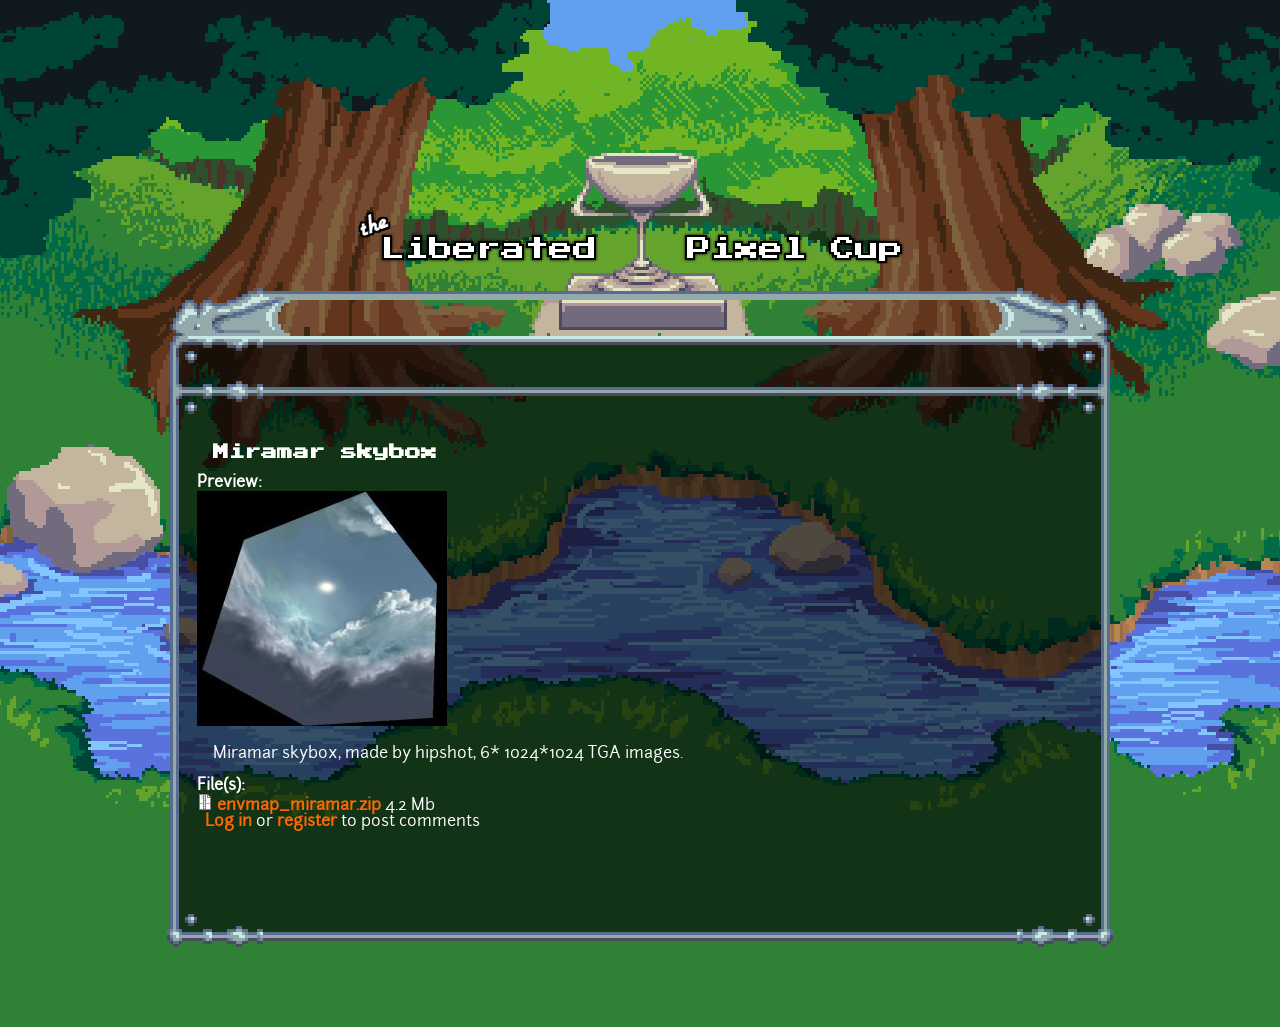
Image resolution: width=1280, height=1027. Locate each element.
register (307, 822)
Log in (228, 822)
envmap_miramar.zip (299, 806)
